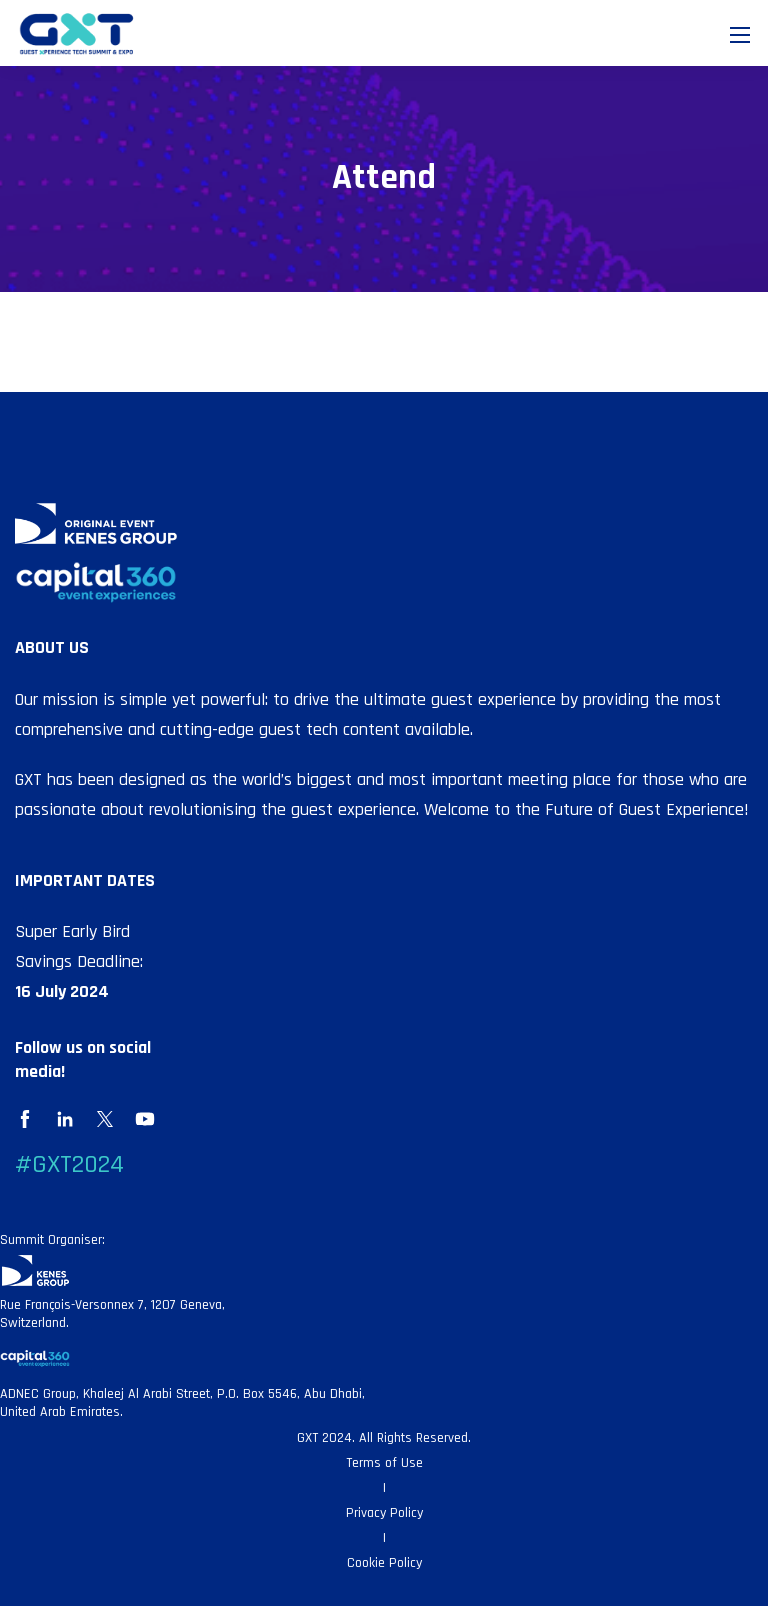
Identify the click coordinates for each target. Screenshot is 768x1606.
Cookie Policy (384, 1563)
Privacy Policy (384, 1513)
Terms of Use (384, 1463)
